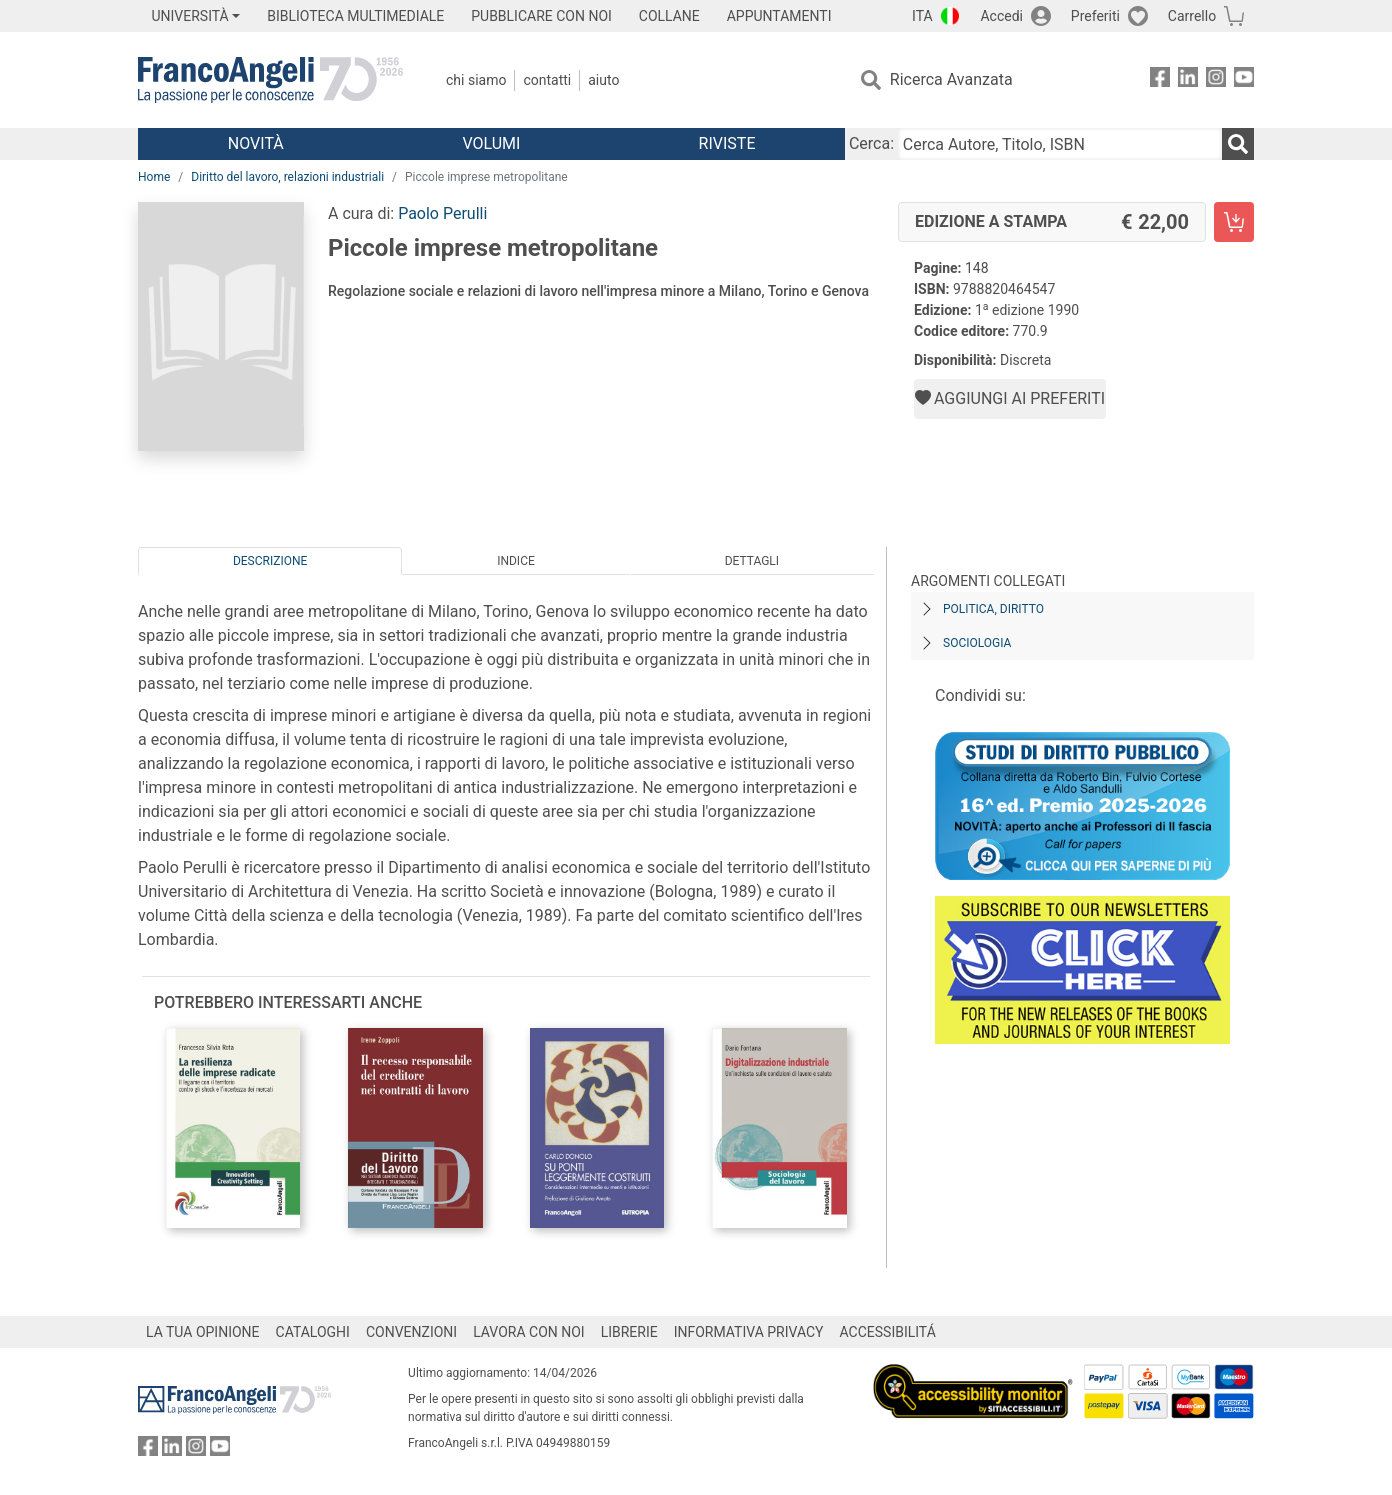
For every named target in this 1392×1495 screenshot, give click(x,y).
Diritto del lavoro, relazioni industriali (287, 177)
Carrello (1192, 16)
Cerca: (871, 143)
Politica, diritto (993, 609)
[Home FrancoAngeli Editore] (270, 80)
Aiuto (603, 80)
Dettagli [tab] (752, 561)
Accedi (1001, 16)
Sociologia (977, 643)
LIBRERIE (629, 1332)
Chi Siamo (476, 80)
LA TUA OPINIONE (203, 1332)
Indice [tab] (516, 561)
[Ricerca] (1238, 144)
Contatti (547, 80)
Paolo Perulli (442, 213)
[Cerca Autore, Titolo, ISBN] (1060, 144)
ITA (922, 16)
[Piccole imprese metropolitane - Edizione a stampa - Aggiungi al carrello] (1234, 222)
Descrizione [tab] (270, 561)
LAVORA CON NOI (529, 1332)
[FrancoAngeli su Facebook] (1160, 80)
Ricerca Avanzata (951, 79)
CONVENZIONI (411, 1332)
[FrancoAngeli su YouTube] (1244, 80)
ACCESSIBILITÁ (888, 1332)
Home (154, 177)
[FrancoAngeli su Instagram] (1216, 80)
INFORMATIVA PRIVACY (749, 1332)
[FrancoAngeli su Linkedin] (1188, 80)
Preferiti (1095, 16)
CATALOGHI (313, 1332)
